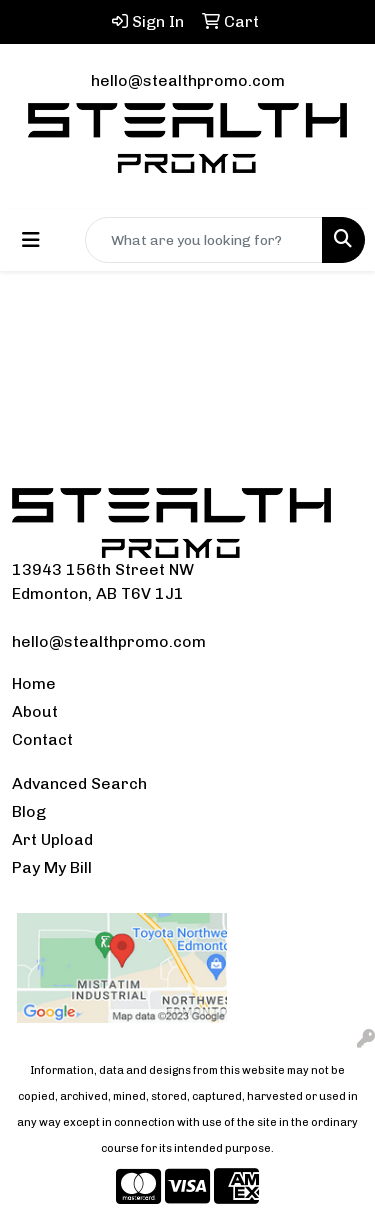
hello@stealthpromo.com (188, 80)
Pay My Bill (52, 867)
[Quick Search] (204, 240)
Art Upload (52, 839)
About (35, 711)
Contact (42, 739)
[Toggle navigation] (31, 240)
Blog (29, 811)
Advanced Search (79, 783)
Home (34, 683)
